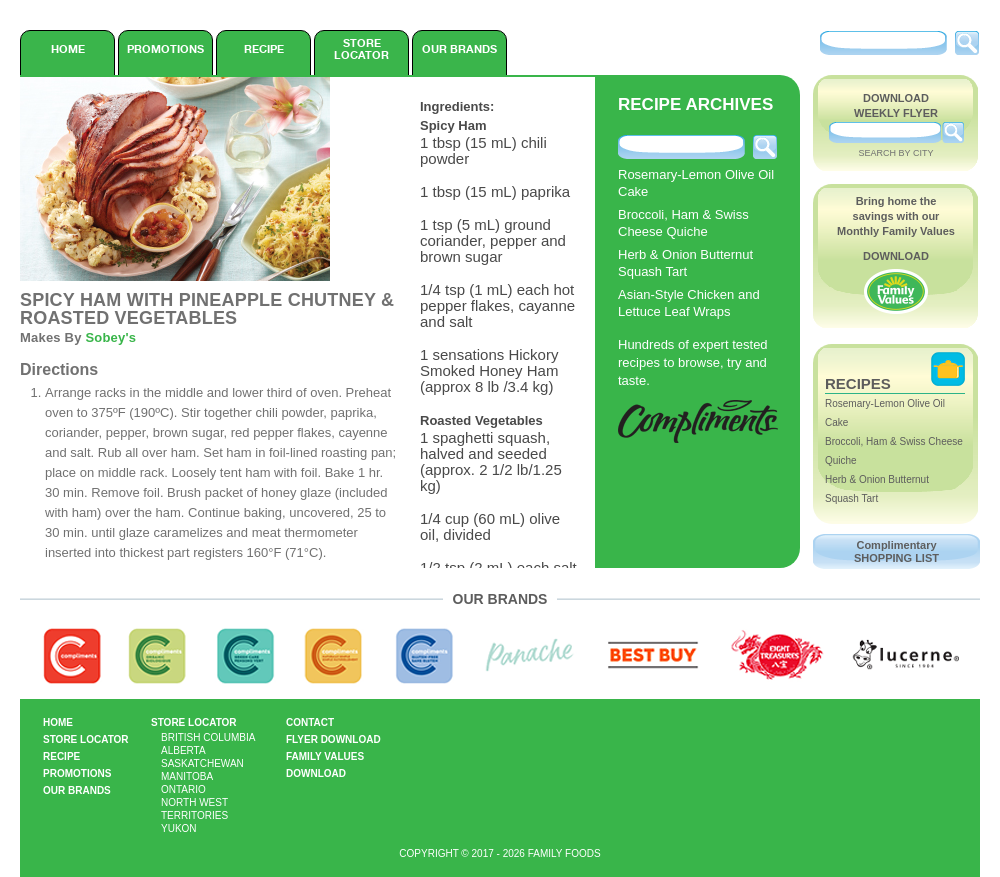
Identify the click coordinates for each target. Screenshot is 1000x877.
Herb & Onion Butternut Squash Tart (685, 263)
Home (68, 49)
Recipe (264, 49)
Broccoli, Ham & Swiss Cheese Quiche (683, 223)
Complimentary (896, 551)
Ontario (183, 789)
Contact (310, 722)
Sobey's (110, 337)
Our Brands (459, 49)
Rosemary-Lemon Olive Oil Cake (696, 183)
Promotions (165, 49)
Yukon (179, 828)
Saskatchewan (202, 763)
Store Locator (361, 49)
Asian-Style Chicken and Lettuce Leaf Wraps (689, 303)
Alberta (183, 750)
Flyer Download (333, 739)
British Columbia (208, 737)
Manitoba (187, 776)
